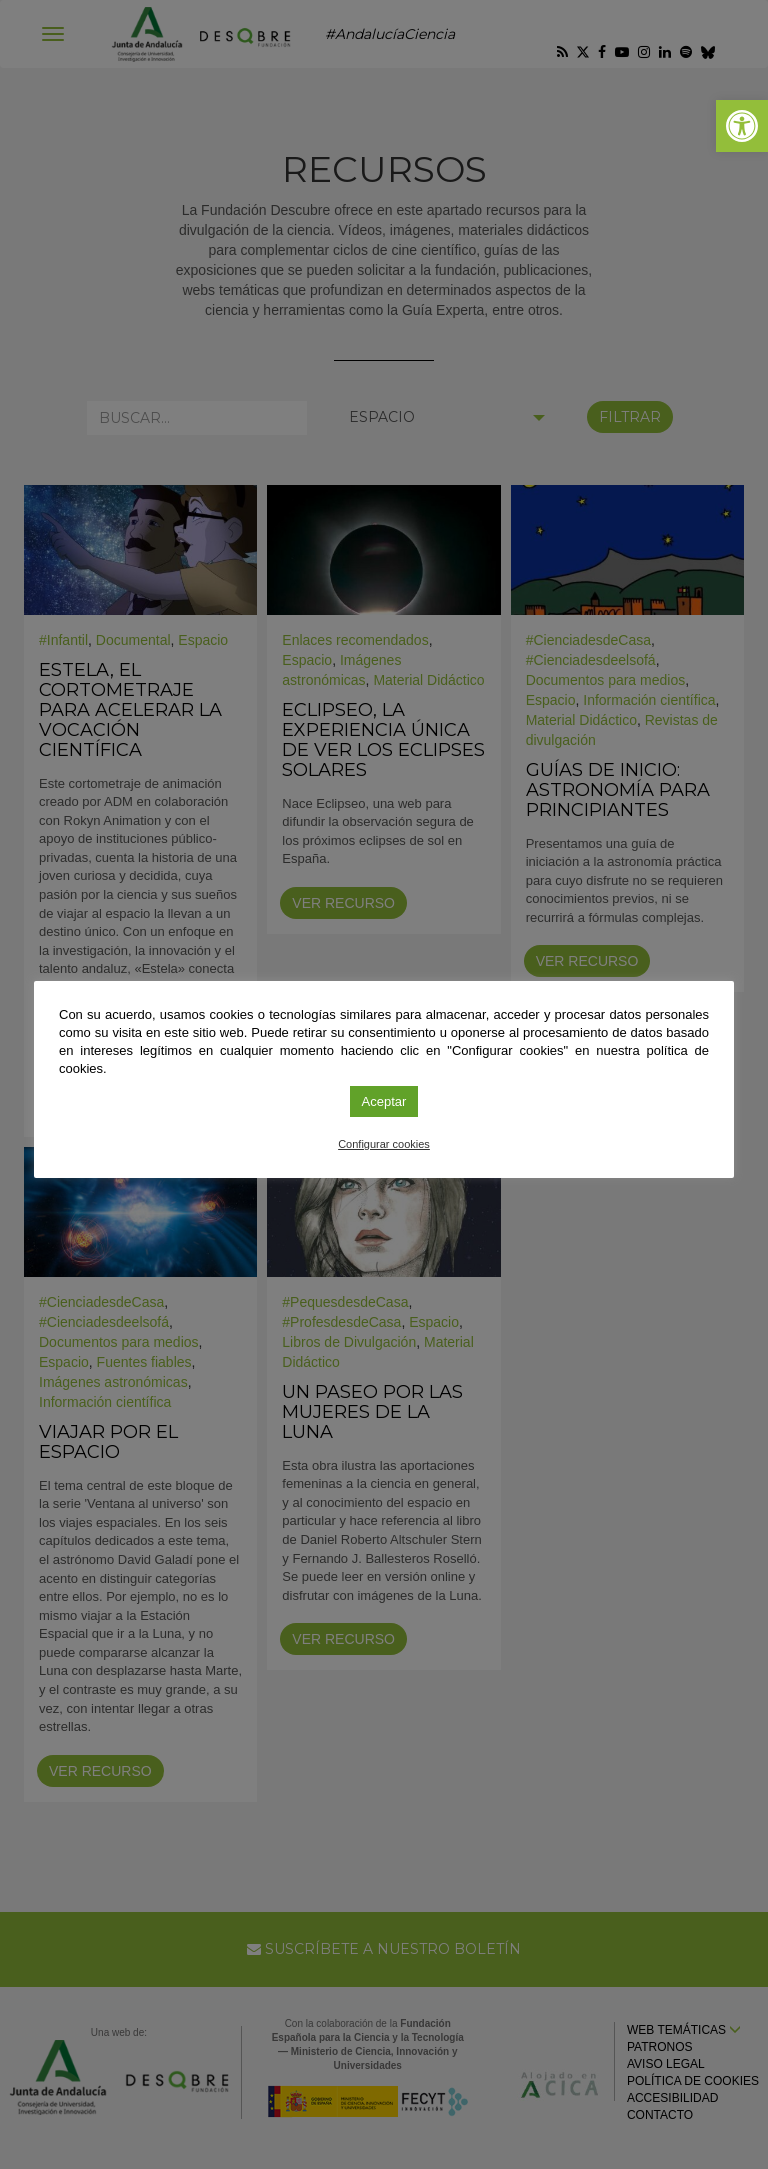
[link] (742, 126)
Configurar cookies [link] (384, 1144)
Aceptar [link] (384, 1101)
